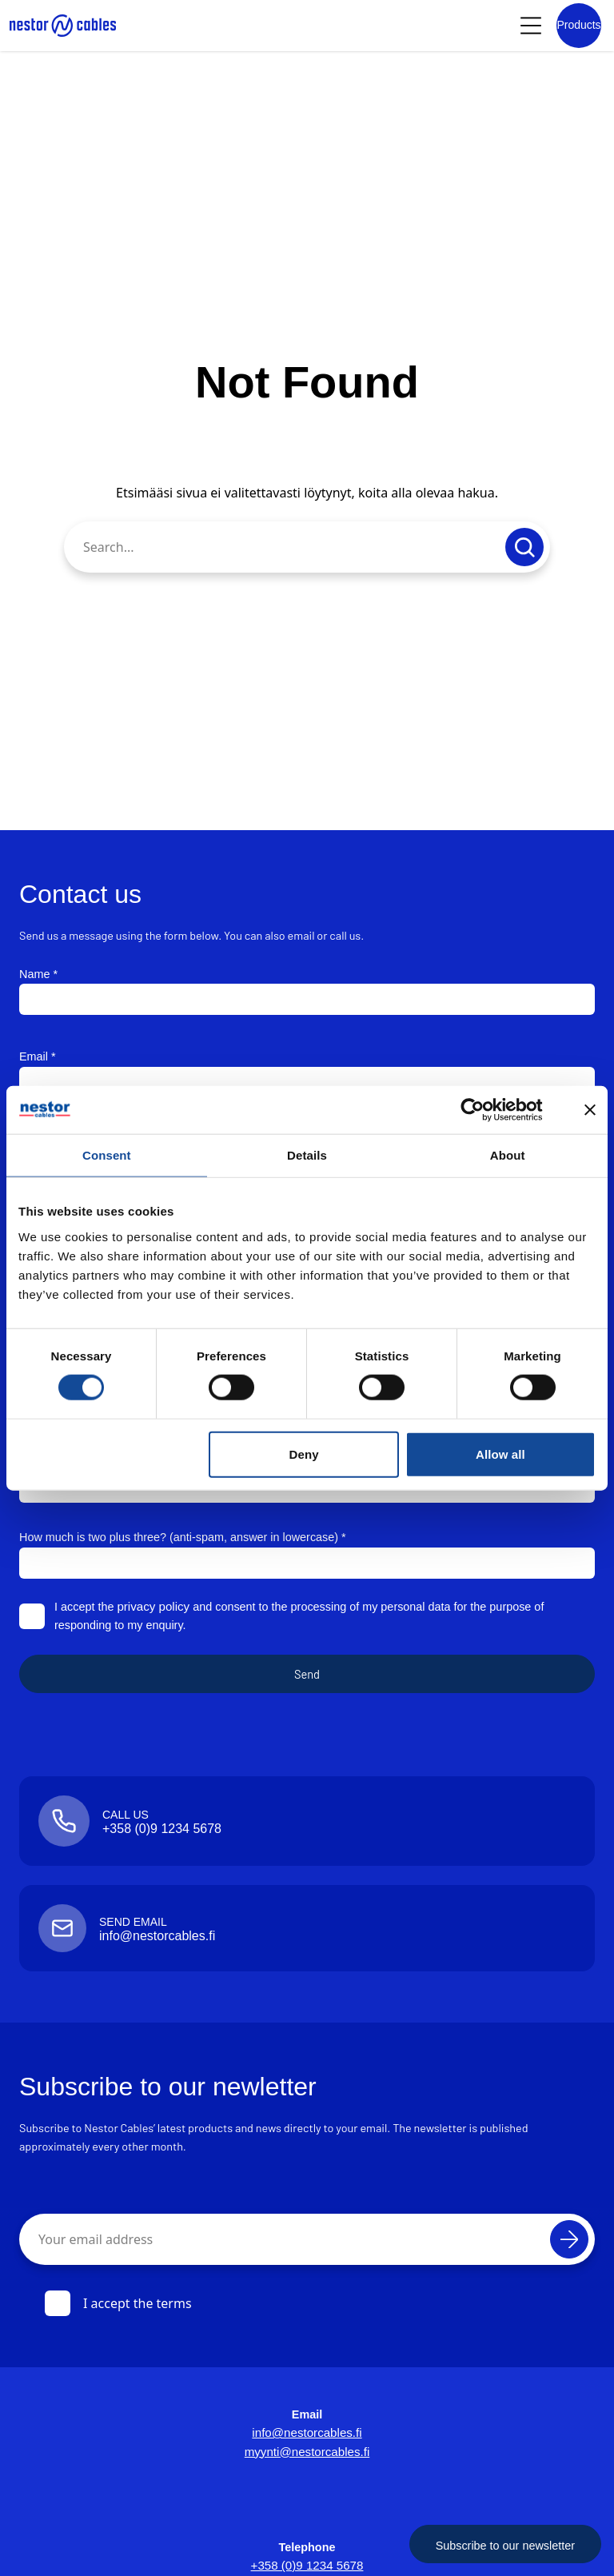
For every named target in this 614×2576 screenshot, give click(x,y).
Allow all (500, 1453)
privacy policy (151, 1606)
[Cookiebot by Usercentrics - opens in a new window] (485, 1109)
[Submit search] (524, 547)
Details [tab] (307, 1154)
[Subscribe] (569, 2239)
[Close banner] (590, 1109)
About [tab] (507, 1154)
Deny (304, 1453)
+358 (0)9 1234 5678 (307, 2565)
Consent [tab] (106, 1154)
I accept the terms (118, 2303)
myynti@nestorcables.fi (307, 2452)
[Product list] (578, 25)
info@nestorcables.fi (307, 2432)
